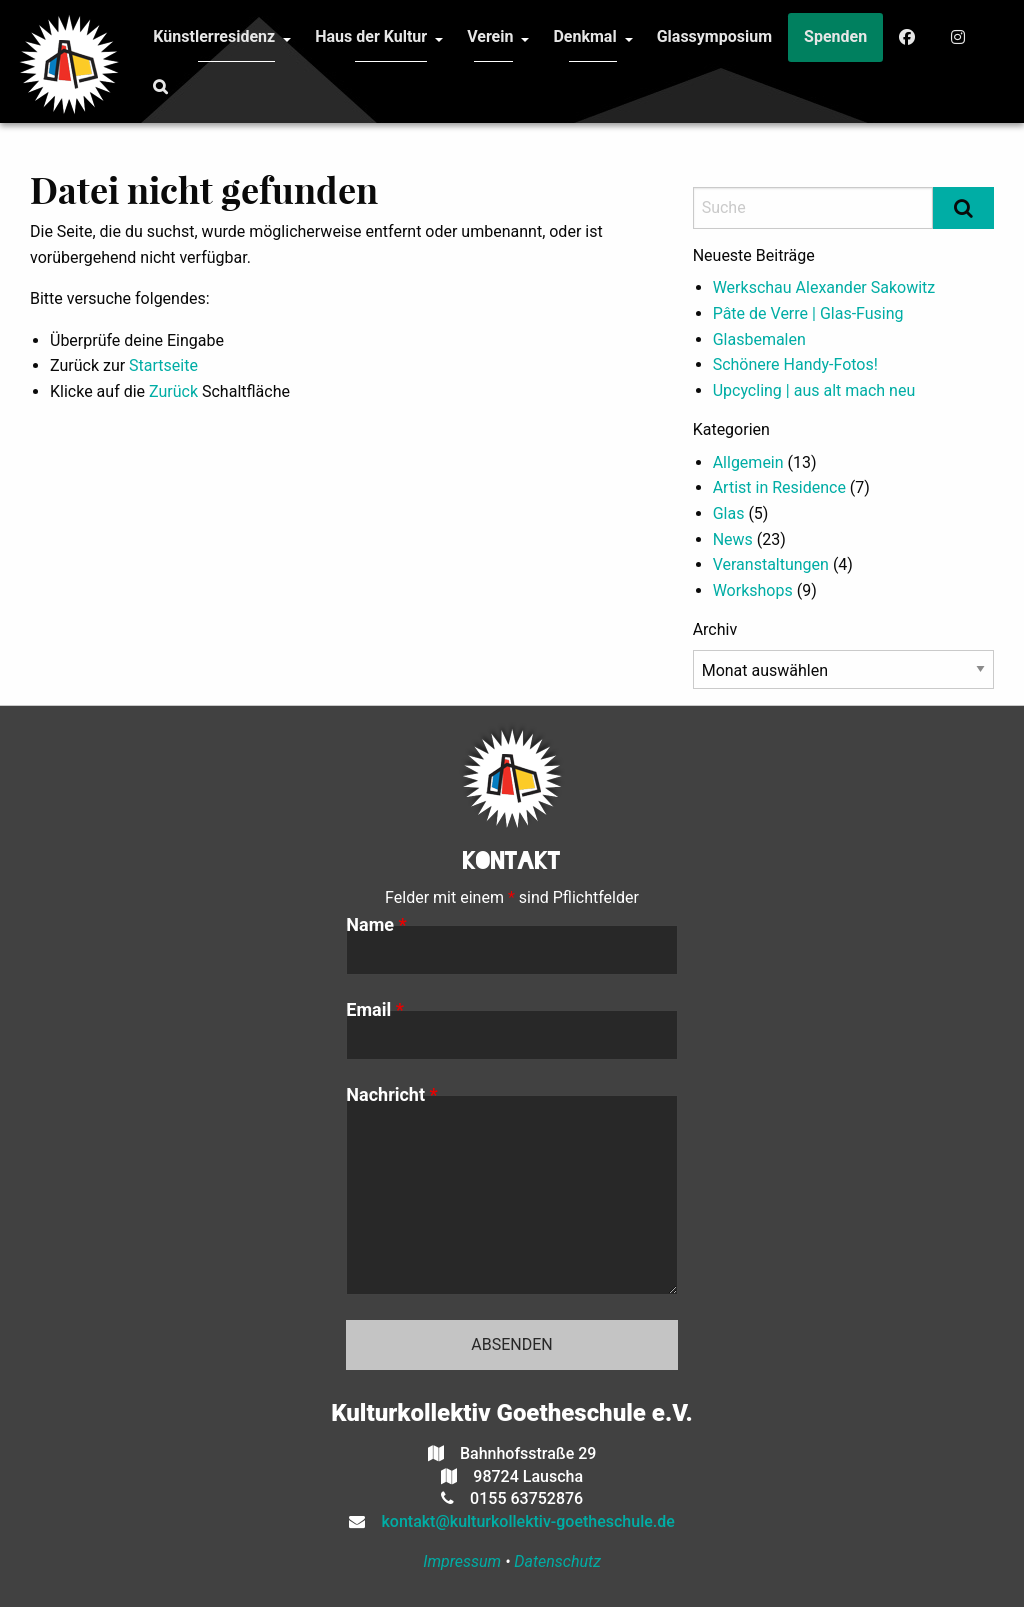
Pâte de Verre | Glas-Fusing (808, 313)
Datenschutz (557, 1561)
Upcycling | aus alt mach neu (814, 390)
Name (376, 925)
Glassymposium (714, 36)
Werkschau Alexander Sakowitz (824, 287)
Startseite (163, 365)
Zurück (173, 391)
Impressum (462, 1561)
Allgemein (748, 462)
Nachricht (391, 1095)
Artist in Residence (779, 487)
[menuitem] (214, 37)
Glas (729, 513)
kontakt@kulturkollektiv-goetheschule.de (520, 1521)
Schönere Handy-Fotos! (795, 364)
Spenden (835, 36)
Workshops (753, 590)
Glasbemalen (759, 339)
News (733, 539)
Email (375, 1010)
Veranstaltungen (771, 564)
